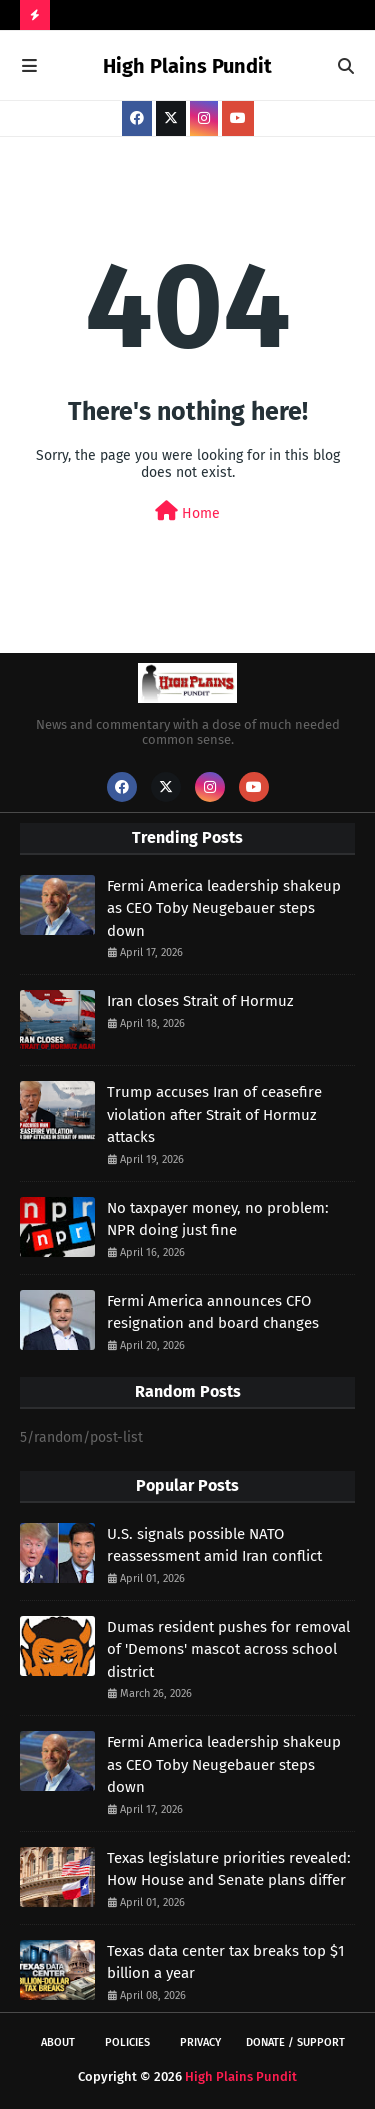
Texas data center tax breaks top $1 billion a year (226, 1962)
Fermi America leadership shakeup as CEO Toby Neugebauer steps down (224, 908)
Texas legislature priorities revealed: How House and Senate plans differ (229, 1869)
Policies (127, 2042)
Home (187, 511)
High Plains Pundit (187, 66)
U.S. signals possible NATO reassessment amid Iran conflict (214, 1545)
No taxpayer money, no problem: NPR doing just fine (218, 1219)
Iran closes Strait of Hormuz (200, 1001)
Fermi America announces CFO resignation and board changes (213, 1312)
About (58, 2042)
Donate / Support (295, 2042)
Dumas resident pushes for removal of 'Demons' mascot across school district (228, 1649)
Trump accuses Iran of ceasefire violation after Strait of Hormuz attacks (214, 1114)
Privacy (200, 2042)
